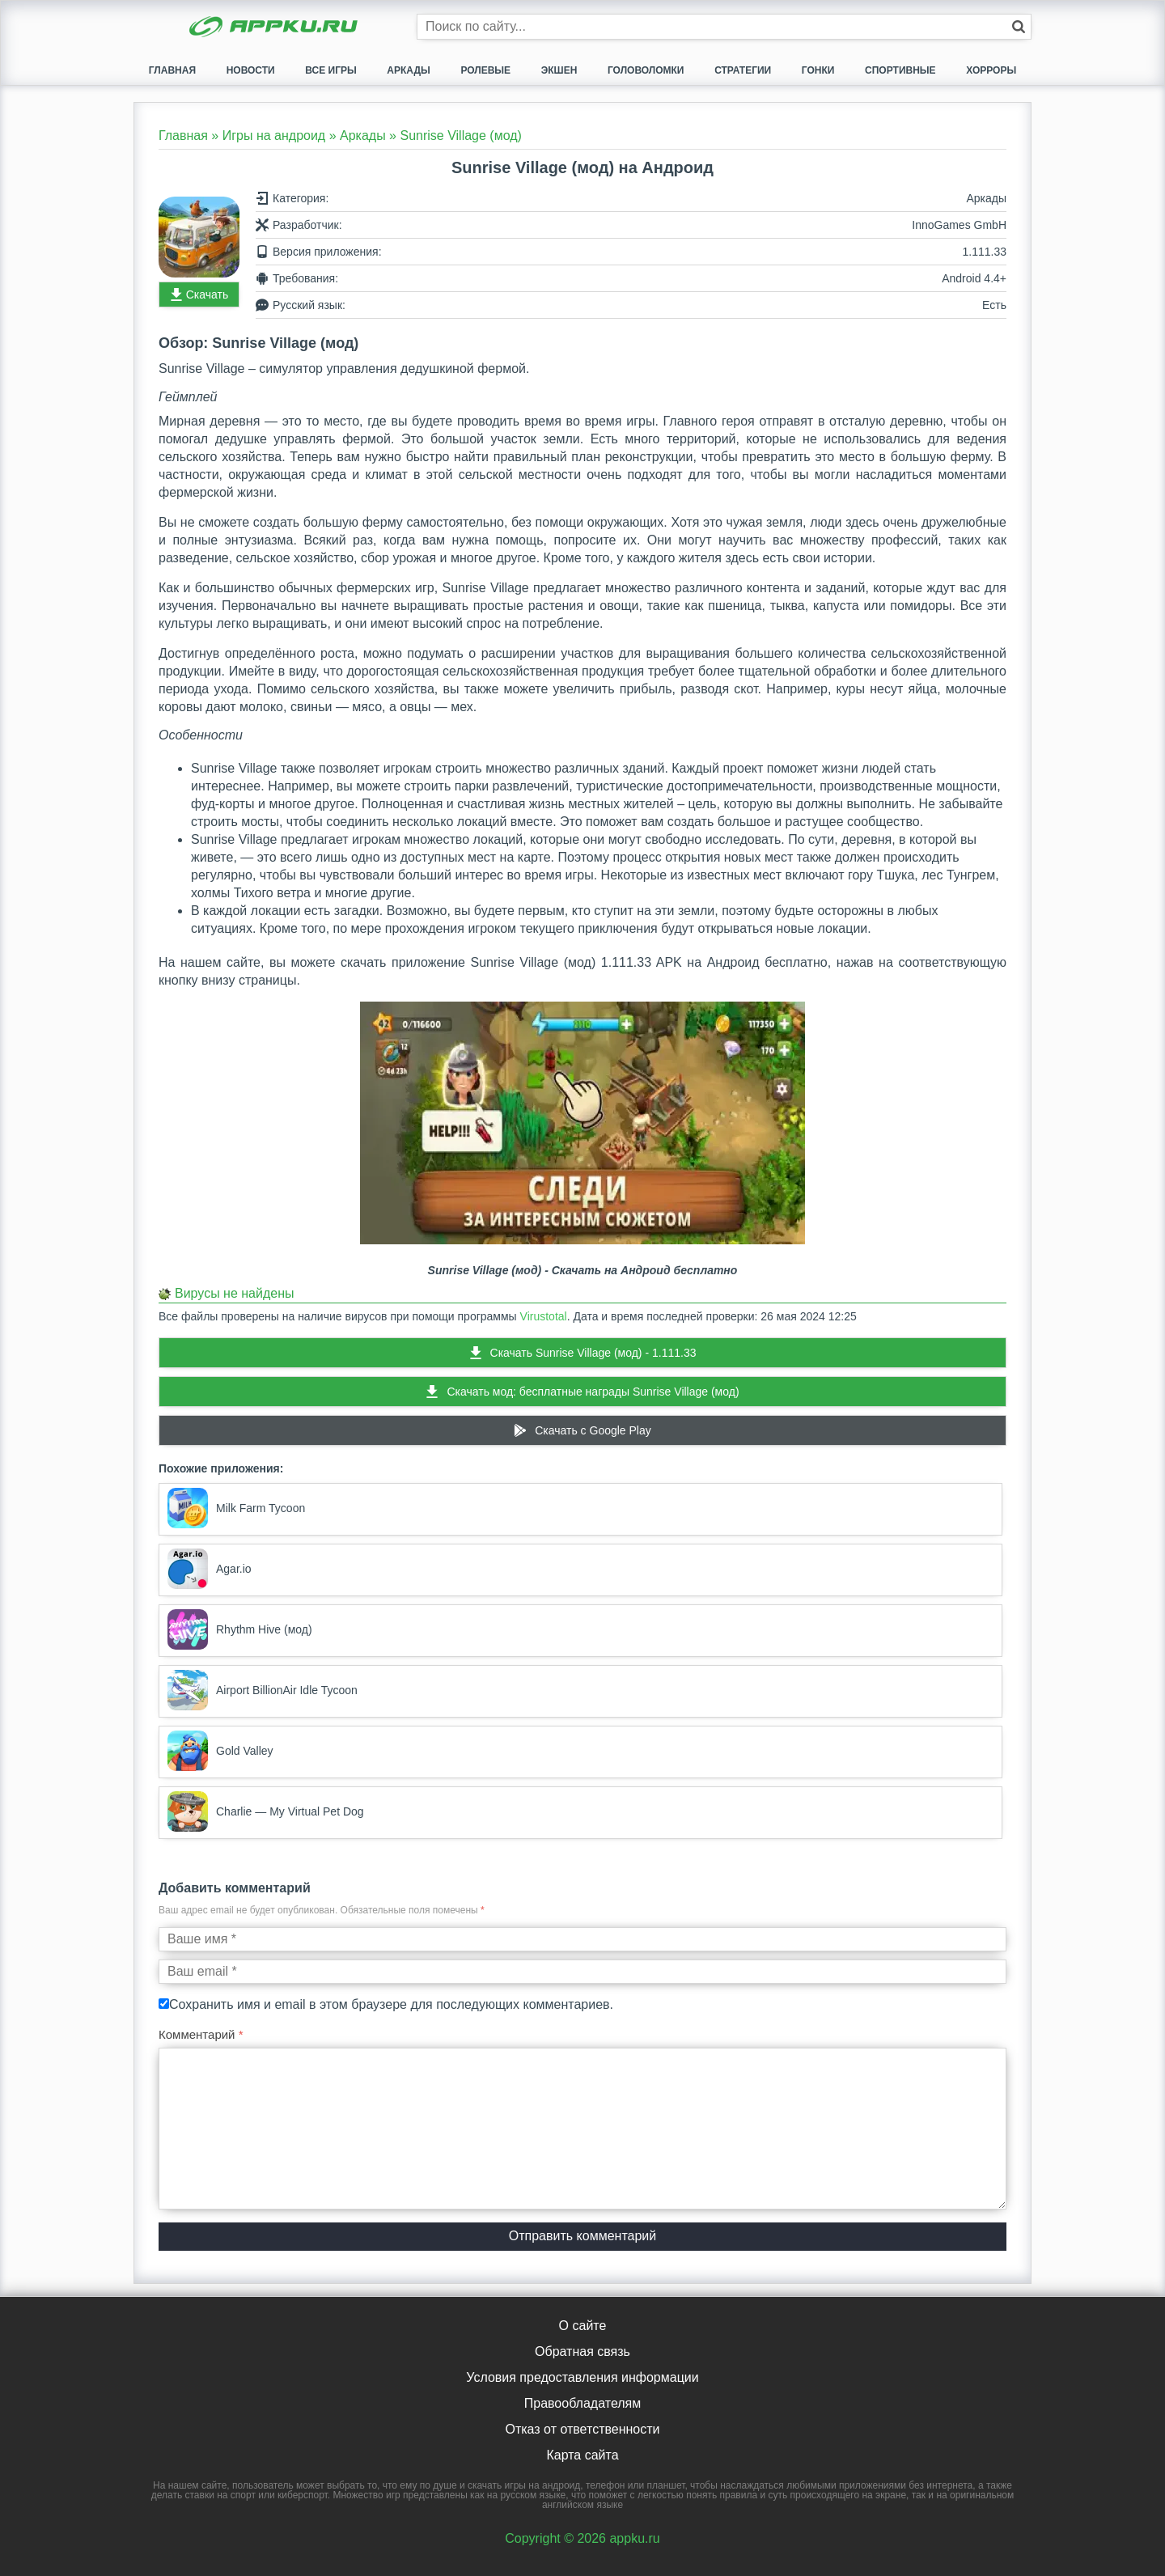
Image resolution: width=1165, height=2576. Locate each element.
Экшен (559, 70)
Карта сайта (582, 2455)
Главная (172, 70)
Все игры (330, 70)
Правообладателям (583, 2403)
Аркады (408, 70)
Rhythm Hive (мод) (239, 1629)
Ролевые (485, 70)
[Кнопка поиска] (1019, 27)
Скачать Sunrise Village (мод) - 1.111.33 (593, 1352)
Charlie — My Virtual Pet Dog (265, 1811)
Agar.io (209, 1569)
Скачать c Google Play (593, 1430)
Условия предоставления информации (582, 2377)
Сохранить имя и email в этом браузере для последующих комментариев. (391, 2004)
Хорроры (991, 70)
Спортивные (900, 70)
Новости (251, 70)
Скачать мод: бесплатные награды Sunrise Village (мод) (593, 1391)
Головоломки (646, 70)
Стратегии (742, 70)
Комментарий (201, 2034)
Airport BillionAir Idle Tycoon (262, 1690)
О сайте (583, 2325)
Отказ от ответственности (582, 2429)
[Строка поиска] (724, 27)
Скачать (207, 294)
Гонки (818, 70)
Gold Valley (220, 1751)
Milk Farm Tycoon (236, 1508)
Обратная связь (582, 2351)
